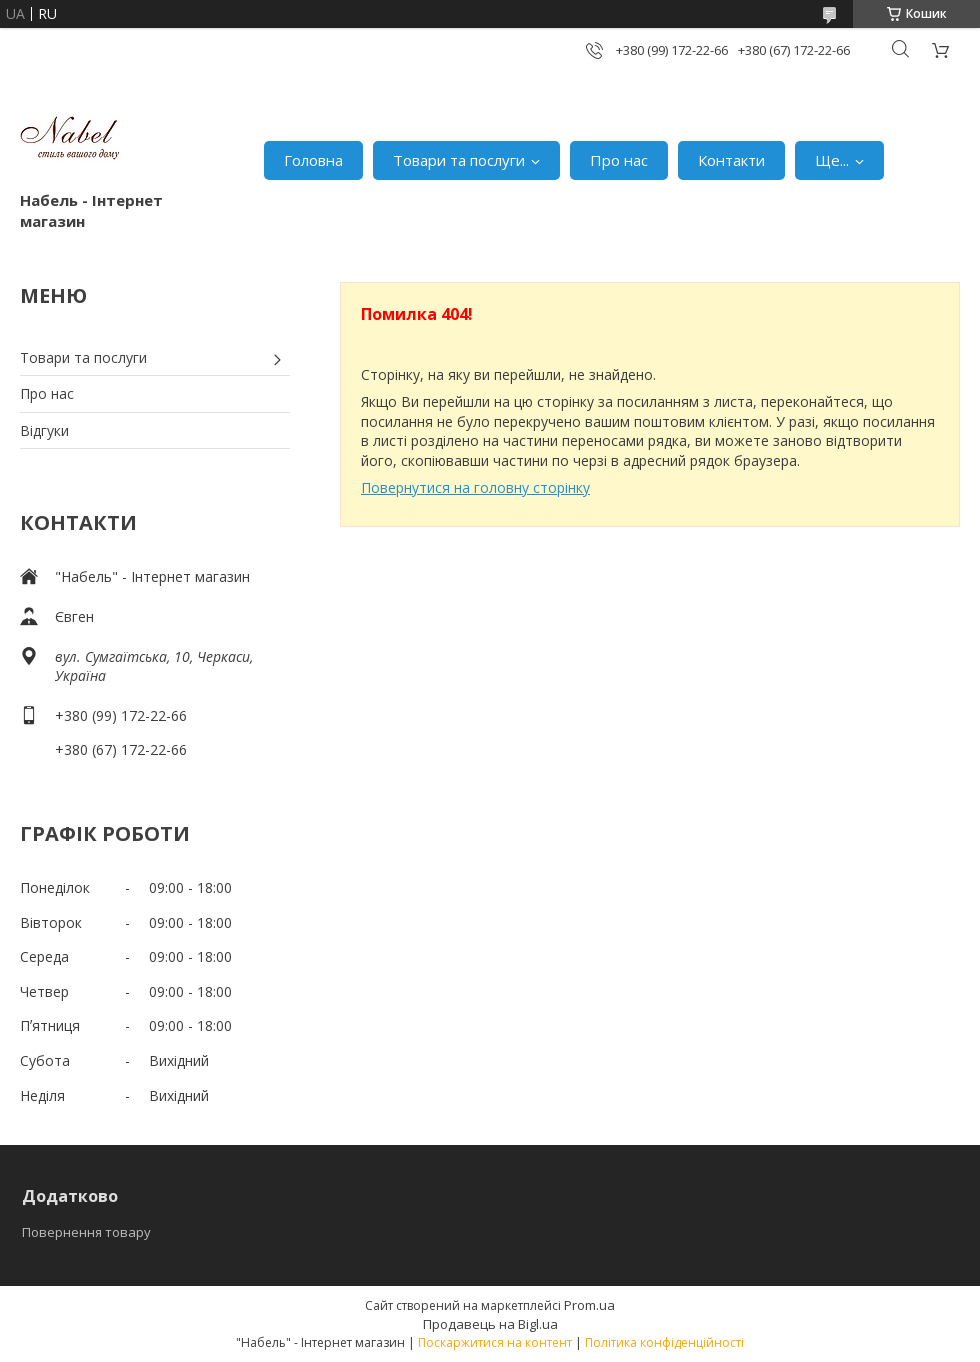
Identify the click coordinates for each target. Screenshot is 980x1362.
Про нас (619, 160)
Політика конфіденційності (664, 1342)
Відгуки (44, 430)
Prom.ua (589, 1305)
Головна (313, 160)
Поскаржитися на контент (495, 1342)
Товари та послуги (459, 160)
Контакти (731, 160)
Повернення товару (86, 1232)
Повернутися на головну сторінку (475, 487)
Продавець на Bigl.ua (490, 1324)
